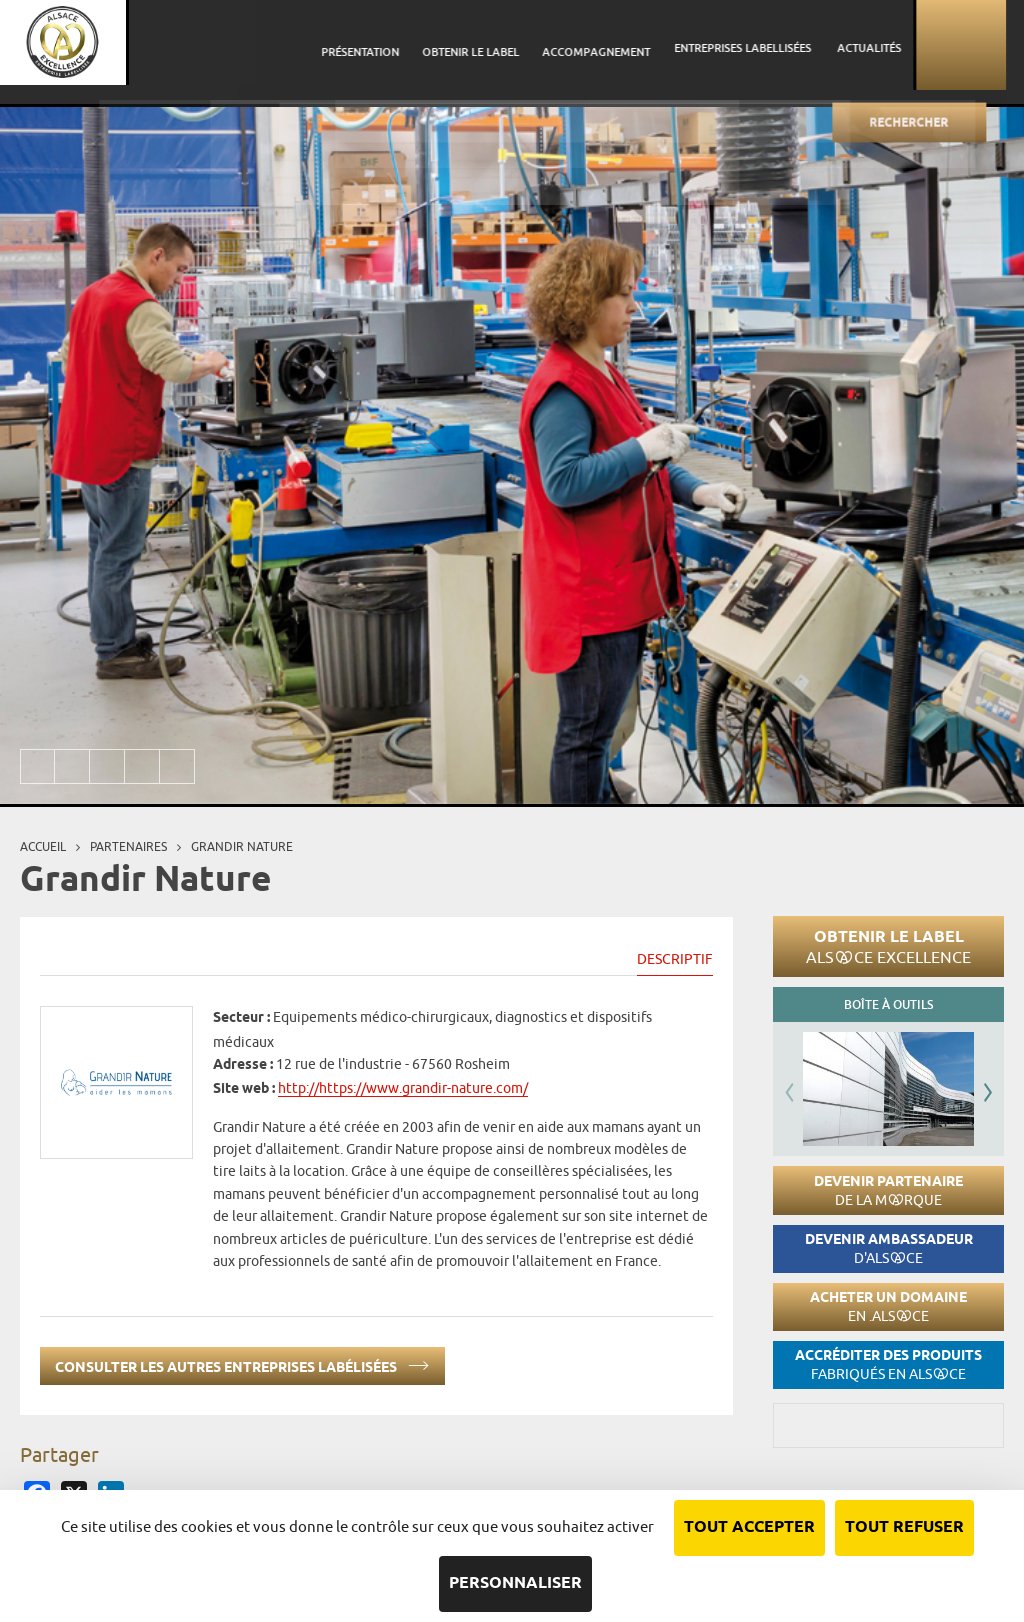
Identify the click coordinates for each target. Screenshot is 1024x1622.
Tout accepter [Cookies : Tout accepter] (749, 1527)
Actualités (889, 44)
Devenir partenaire (888, 1190)
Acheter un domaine (888, 1306)
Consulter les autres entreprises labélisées (242, 1363)
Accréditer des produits (888, 1364)
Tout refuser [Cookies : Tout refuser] (904, 1527)
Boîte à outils (888, 1004)
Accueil (43, 846)
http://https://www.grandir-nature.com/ (403, 1088)
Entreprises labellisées (768, 44)
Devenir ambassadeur (889, 1248)
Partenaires (128, 846)
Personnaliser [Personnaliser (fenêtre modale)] (515, 1583)
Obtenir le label (888, 946)
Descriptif (675, 959)
